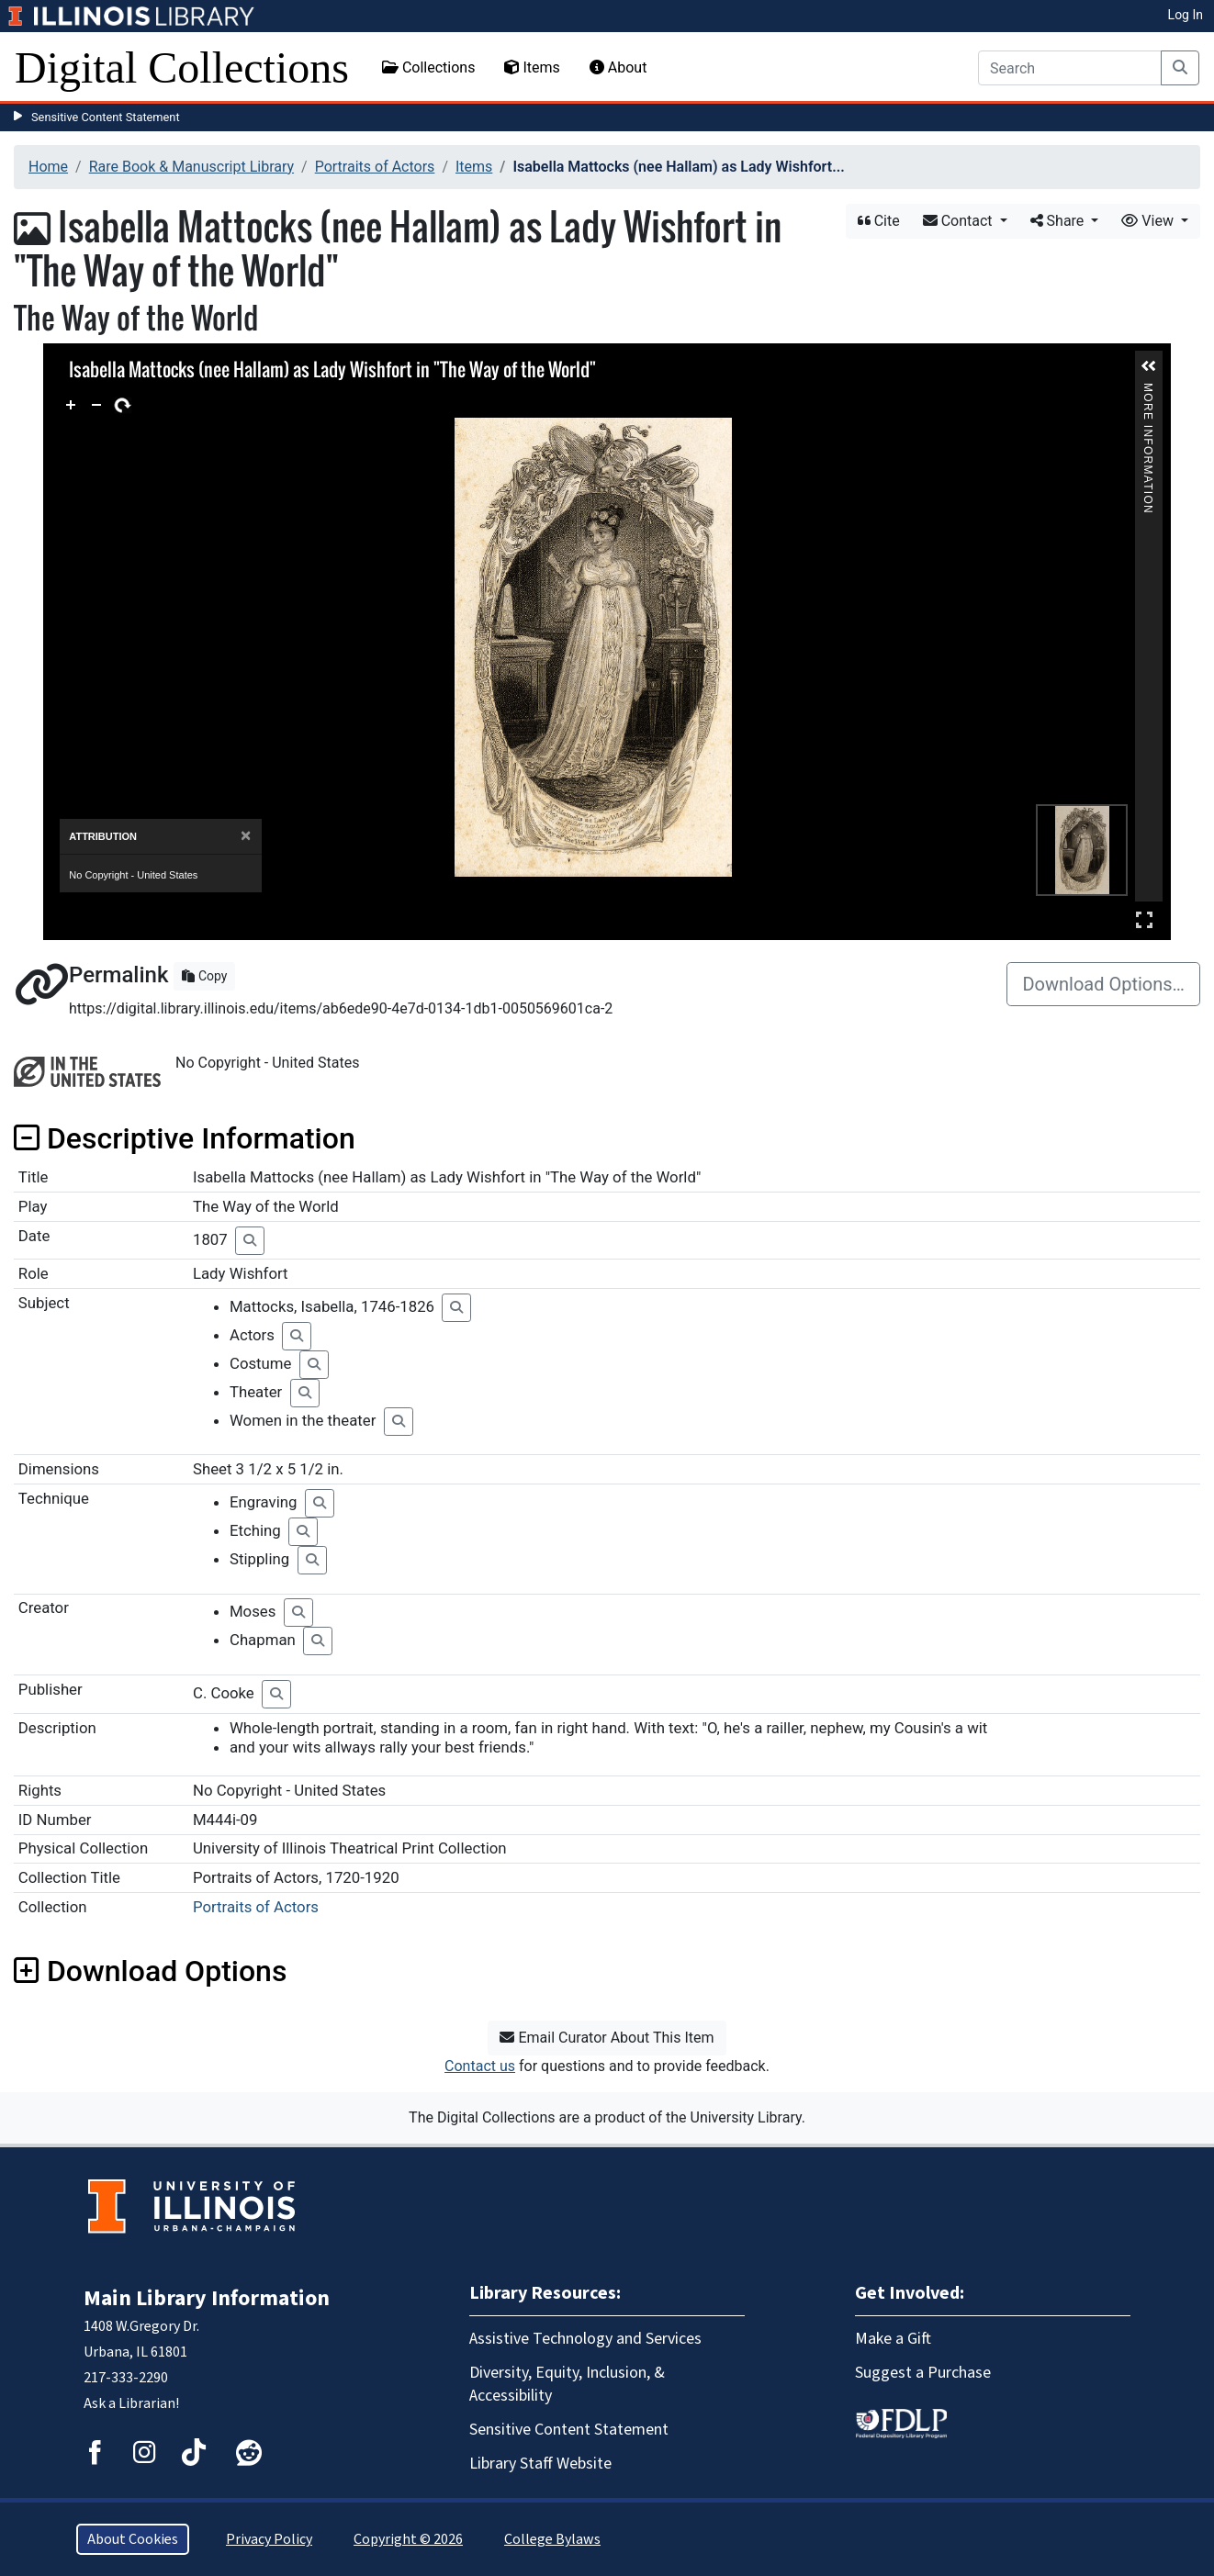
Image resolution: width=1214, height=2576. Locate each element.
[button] (1149, 366)
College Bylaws (552, 2539)
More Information (1147, 390)
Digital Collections (182, 67)
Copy (204, 976)
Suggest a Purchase (923, 2372)
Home (48, 166)
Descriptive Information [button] (184, 1138)
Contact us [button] (479, 2066)
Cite (879, 221)
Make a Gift (893, 2338)
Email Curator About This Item (607, 2037)
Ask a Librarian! (131, 2403)
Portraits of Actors (375, 166)
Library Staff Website (540, 2463)
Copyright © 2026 (408, 2539)
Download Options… (1103, 984)
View (1149, 221)
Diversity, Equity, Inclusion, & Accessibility (567, 2384)
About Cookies (132, 2539)
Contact (959, 221)
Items (531, 67)
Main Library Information (207, 2298)
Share (1059, 221)
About (618, 67)
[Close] (246, 836)
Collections (429, 67)
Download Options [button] (150, 1971)
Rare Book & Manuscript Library (191, 166)
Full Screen (1144, 919)
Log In (1185, 14)
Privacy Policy (269, 2539)
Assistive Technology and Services (585, 2338)
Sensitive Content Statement (105, 117)
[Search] (1070, 67)
